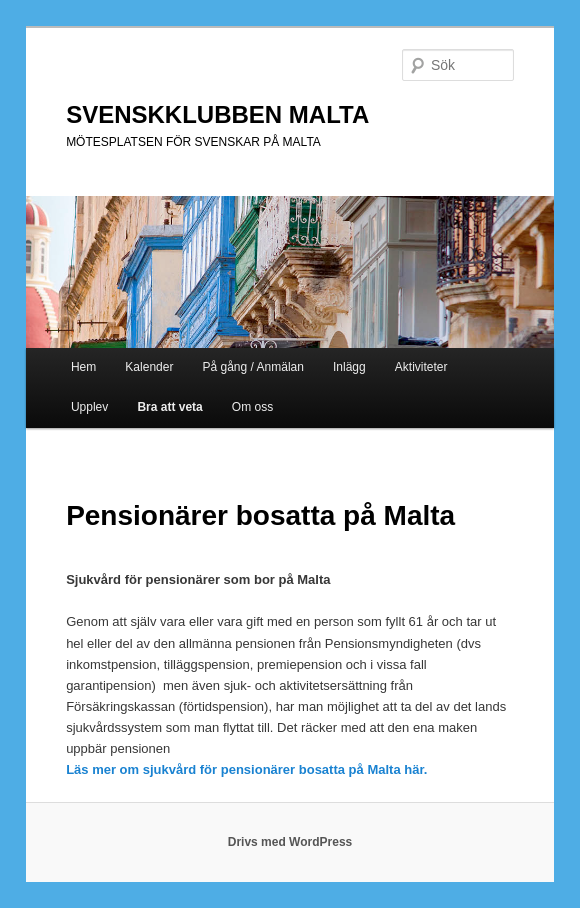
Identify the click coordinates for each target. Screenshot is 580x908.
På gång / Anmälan (253, 367)
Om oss (252, 407)
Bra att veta (169, 407)
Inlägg (349, 367)
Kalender (149, 367)
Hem (83, 367)
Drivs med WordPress (290, 842)
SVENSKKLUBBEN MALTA (217, 114)
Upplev (89, 407)
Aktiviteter (421, 367)
